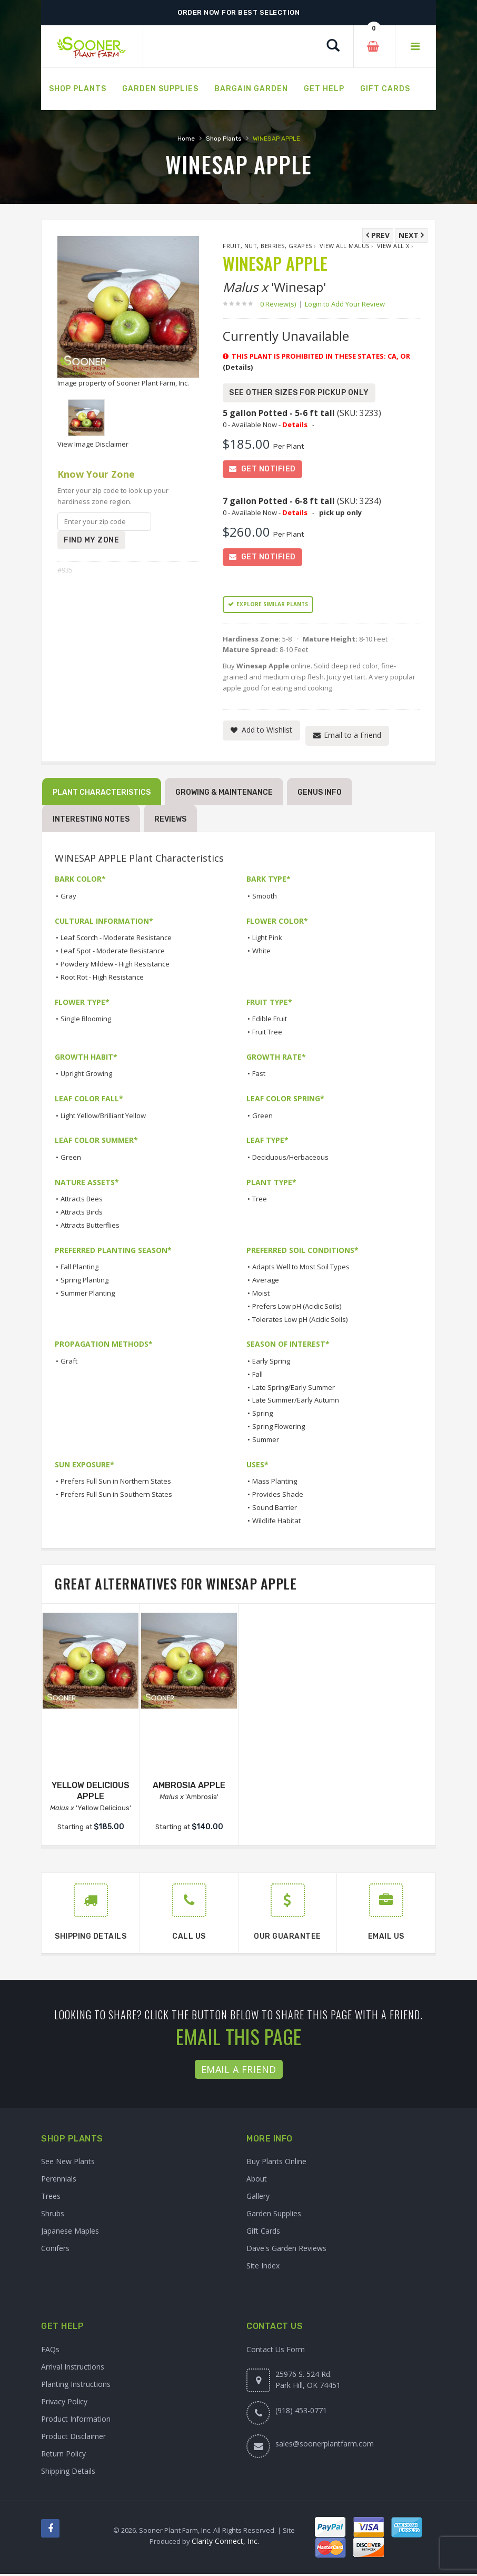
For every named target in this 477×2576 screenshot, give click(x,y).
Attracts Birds (82, 1214)
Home (186, 138)
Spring (262, 1415)
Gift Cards (263, 2233)
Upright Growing (86, 1076)
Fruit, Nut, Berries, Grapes (267, 246)
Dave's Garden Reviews (286, 2251)
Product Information (76, 2421)
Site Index (263, 2268)
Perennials (58, 2181)
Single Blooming (86, 1021)
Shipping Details (68, 2473)
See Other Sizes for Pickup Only (299, 392)
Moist (261, 1295)
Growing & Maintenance (224, 794)
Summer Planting (88, 1295)
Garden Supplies (273, 2216)
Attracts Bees (82, 1201)
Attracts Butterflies (90, 1227)
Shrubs (52, 2216)
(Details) (238, 367)
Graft (69, 1363)
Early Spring (271, 1363)
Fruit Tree (267, 1034)
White (261, 953)
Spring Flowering (278, 1429)
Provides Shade (277, 1497)
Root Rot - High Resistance (102, 979)
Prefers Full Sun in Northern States (116, 1483)
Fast (258, 1076)
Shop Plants (224, 138)
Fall (257, 1376)
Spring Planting (84, 1282)
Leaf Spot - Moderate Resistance (113, 953)
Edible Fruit (269, 1021)
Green (262, 1117)
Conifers (55, 2251)
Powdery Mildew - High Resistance (115, 966)
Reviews (170, 821)
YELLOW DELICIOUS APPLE (91, 1793)
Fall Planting (79, 1269)
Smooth (264, 898)
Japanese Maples (70, 2233)
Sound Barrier (274, 1509)
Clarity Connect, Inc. (225, 2543)
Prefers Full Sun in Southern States (116, 1497)
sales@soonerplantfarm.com (324, 2446)
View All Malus (345, 246)
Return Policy (63, 2456)
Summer (265, 1442)
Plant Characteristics (102, 794)
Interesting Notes (91, 821)
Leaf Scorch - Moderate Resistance (116, 940)
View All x (393, 246)
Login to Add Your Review (345, 304)
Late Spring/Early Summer (293, 1389)
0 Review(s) (281, 304)
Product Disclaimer (73, 2438)
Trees (51, 2199)
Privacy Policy (64, 2404)
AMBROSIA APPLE (189, 1788)
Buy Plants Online (276, 2164)
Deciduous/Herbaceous (290, 1159)
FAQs (50, 2351)
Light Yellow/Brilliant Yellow (103, 1117)
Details (294, 424)
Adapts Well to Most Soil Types (301, 1269)
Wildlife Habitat (276, 1522)
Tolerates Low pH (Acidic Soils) (299, 1321)
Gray (68, 898)
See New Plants (68, 2164)
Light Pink (267, 940)
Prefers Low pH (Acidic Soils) (296, 1309)
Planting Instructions (76, 2386)
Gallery (258, 2199)
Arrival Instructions (72, 2369)
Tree (259, 1201)
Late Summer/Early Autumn (295, 1402)
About (256, 2181)
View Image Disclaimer (92, 444)
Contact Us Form (275, 2351)
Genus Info (319, 794)
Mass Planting (274, 1483)
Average (265, 1282)
